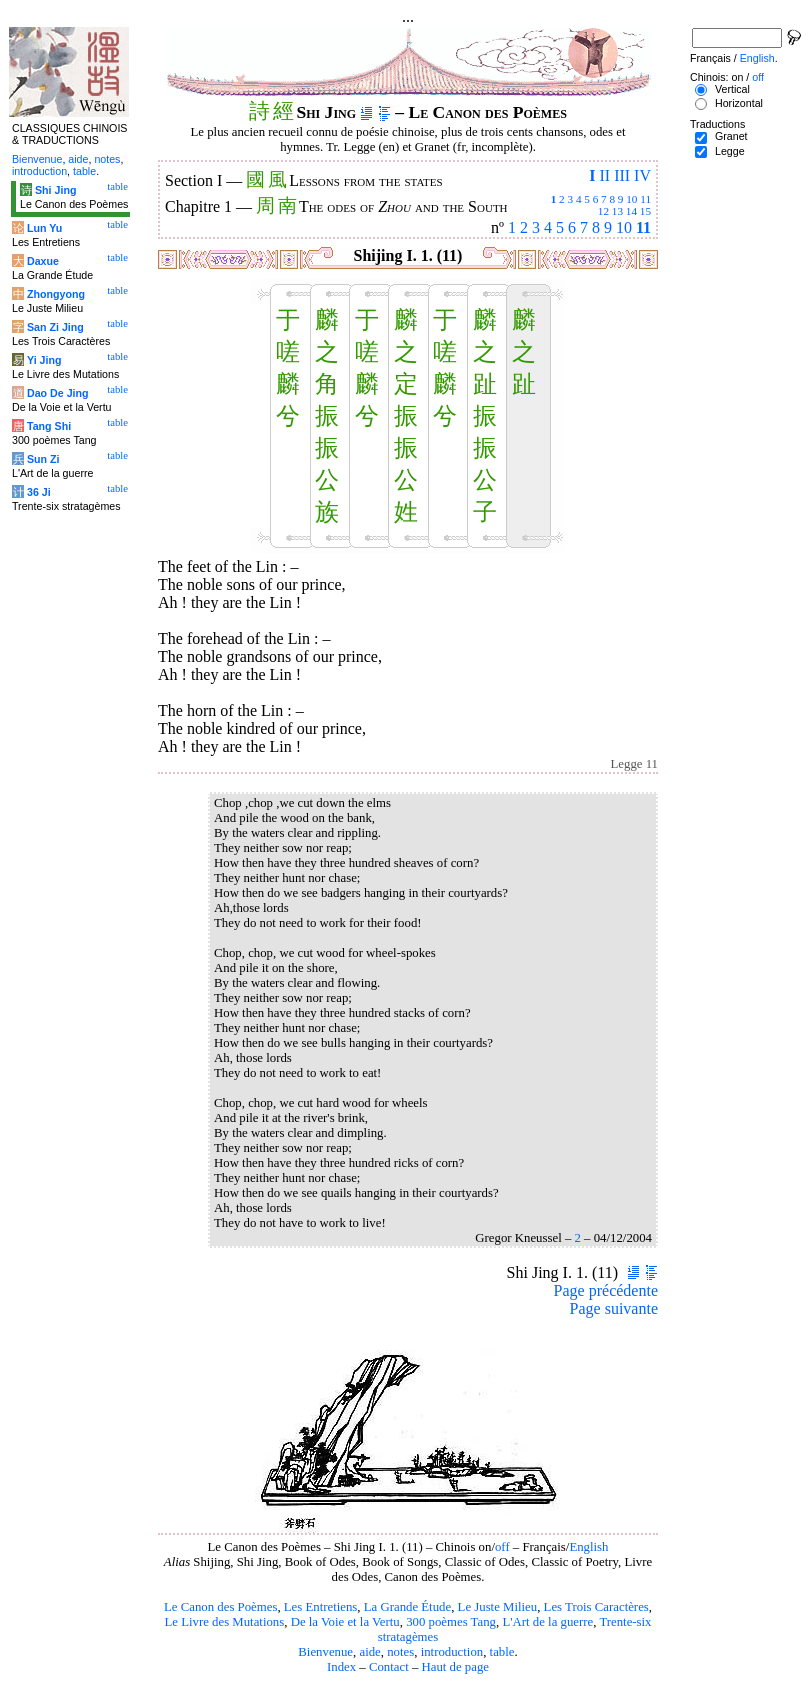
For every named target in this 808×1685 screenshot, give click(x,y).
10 (631, 199)
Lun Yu (44, 228)
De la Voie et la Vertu (345, 1622)
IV (642, 175)
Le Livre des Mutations (224, 1622)
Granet (731, 136)
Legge (730, 151)
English (588, 1547)
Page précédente (606, 1290)
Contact (389, 1667)
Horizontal (739, 103)
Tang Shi (49, 426)
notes (400, 1652)
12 (603, 211)
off (502, 1547)
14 (631, 211)
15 (645, 211)
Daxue (43, 261)
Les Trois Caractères (596, 1607)
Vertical (732, 89)
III (622, 175)
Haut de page (456, 1667)
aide (369, 1652)
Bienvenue (325, 1652)
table (502, 1652)
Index (341, 1667)
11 (645, 199)
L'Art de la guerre (547, 1622)
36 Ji (39, 492)
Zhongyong (56, 294)
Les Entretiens (321, 1607)
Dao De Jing (58, 393)
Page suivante (614, 1308)
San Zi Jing (55, 327)
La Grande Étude (407, 1607)
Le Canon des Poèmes (220, 1607)
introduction (452, 1652)
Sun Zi (43, 459)
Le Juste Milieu (498, 1607)
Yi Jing (44, 360)
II (604, 175)
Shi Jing (55, 190)
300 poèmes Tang (451, 1622)
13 (617, 211)
